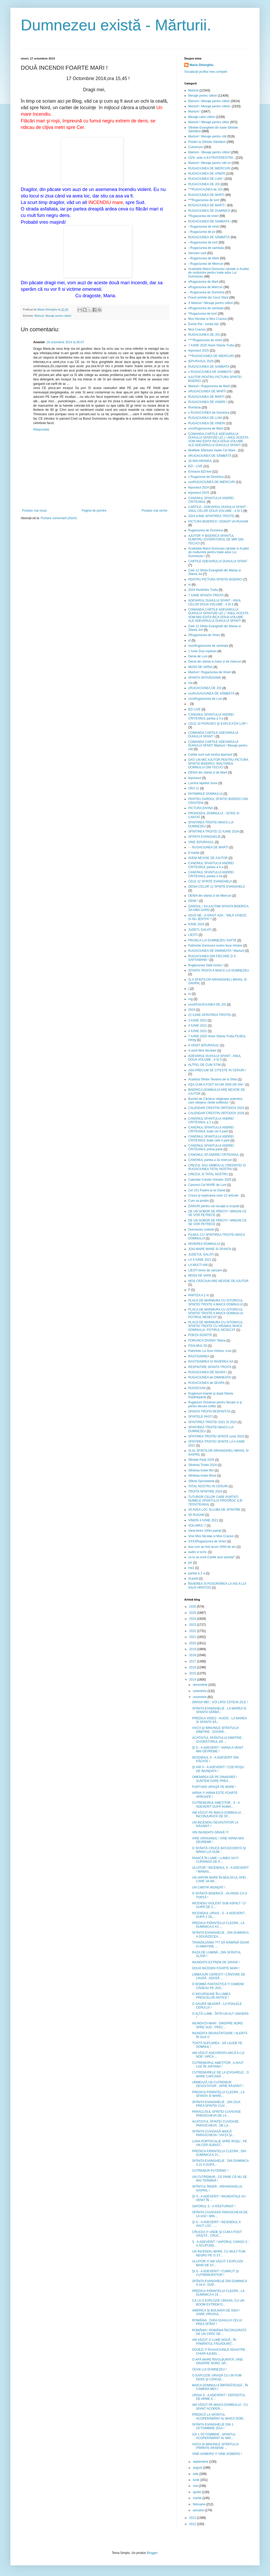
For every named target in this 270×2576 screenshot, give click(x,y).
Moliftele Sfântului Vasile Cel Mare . (212, 450)
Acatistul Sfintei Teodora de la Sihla (212, 1079)
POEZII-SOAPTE (200, 1335)
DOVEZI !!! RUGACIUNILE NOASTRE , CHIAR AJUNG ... (219, 2351)
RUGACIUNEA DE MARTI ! (207, 205)
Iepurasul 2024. (199, 492)
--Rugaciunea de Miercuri (205, 264)
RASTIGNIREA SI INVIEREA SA (210, 1361)
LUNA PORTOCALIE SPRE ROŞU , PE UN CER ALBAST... (219, 2143)
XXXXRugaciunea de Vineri (207, 1541)
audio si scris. (197, 1552)
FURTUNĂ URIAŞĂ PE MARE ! (214, 1787)
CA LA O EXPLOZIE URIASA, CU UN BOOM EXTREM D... (218, 2302)
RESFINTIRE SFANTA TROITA (209, 1367)
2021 (193, 1637)
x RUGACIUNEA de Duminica (209, 412)
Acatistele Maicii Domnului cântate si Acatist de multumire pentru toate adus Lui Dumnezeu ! (218, 552)
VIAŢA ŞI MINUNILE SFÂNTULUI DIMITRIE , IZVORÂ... (215, 1729)
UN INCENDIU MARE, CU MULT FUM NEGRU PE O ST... (218, 2253)
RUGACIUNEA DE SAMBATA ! (209, 221)
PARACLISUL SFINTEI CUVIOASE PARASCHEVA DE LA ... (216, 2113)
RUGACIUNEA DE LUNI (205, 418)
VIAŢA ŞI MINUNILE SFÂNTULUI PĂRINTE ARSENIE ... (215, 2446)
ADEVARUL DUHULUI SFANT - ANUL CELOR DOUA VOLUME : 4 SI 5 (214, 602)
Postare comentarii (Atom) (59, 518)
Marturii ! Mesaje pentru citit (207, 136)
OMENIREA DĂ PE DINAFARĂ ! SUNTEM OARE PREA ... (214, 1778)
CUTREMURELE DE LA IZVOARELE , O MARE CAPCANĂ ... (220, 2074)
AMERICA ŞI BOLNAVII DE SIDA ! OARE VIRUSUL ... (216, 2312)
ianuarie (199, 2510)
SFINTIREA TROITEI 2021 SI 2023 (212, 1422)
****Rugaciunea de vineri (205, 340)
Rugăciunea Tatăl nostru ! (206, 965)
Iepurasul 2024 (198, 487)
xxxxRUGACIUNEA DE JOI (207, 1004)
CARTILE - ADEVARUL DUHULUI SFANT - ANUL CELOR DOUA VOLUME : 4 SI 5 (218, 508)
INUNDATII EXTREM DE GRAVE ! (216, 1962)
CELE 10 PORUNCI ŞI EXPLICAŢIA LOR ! (217, 723)
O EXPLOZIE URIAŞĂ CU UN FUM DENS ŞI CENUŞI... (216, 2377)
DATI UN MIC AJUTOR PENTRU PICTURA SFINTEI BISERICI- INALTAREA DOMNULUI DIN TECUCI (218, 763)
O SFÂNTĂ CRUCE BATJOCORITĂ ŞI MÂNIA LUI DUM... (219, 1850)
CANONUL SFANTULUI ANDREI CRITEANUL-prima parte (211, 1147)
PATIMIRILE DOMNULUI (205, 794)
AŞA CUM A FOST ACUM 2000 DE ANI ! (216, 1084)
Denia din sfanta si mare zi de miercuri (214, 661)
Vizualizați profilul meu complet (205, 72)
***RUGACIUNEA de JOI (205, 189)
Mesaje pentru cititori (58, 315)
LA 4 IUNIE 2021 (199, 1259)
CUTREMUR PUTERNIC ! (210, 2170)
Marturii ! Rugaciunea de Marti (209, 386)
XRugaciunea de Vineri (204, 635)
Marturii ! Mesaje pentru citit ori (209, 163)
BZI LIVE (194, 709)
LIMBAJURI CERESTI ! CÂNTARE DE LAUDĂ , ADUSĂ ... (218, 1976)
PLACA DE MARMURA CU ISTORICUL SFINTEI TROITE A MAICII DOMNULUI (215, 1302)
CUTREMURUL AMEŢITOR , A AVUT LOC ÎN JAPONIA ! (218, 2064)
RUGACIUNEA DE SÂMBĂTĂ (209, 237)
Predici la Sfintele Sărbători (207, 142)
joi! (190, 1562)
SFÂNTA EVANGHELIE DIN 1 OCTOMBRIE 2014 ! (212, 2426)
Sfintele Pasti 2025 (201, 1460)
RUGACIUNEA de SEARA (206, 1383)
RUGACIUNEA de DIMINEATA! (209, 1377)
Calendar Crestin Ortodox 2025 (209, 1179)
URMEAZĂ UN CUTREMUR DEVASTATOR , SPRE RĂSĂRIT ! (218, 2084)
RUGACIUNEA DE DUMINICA (209, 211)
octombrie (200, 1697)
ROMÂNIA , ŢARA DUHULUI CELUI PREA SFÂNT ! (217, 2322)
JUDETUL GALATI (201, 1254)
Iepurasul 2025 (198, 350)
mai (196, 2486)
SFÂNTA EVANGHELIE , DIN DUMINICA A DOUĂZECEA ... (220, 1934)
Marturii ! (194, 111)
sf (189, 640)
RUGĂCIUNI (197, 1388)
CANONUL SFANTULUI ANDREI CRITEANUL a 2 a (211, 1120)
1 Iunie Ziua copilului (202, 651)
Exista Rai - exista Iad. (203, 324)
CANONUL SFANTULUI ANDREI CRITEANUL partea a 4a (211, 874)
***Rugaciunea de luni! (203, 200)
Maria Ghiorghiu (201, 65)
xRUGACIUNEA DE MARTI (207, 391)
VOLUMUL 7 (197, 1525)
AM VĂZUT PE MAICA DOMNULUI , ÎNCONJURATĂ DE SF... (217, 1814)
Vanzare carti (197, 253)
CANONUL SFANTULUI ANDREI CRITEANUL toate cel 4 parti (211, 1129)
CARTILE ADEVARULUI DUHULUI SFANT (217, 561)
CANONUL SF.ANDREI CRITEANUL (213, 1155)
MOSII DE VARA (199, 1275)
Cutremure (195, 147)
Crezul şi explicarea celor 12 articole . (214, 1195)
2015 (193, 1673)
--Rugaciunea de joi (201, 232)
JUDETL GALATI (200, 930)
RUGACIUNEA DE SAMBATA (208, 366)
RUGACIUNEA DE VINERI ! (207, 402)
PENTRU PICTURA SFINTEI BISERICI (215, 579)
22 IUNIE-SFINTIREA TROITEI (209, 1015)
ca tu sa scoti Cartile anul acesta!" (211, 1557)
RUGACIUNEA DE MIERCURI (209, 168)
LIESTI (193, 935)
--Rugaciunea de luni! (203, 242)
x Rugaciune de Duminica (206, 477)
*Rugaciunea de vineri (203, 216)
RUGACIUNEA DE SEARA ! (207, 1372)
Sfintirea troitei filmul (202, 1475)
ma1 (191, 1568)
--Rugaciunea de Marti (203, 258)
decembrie (200, 1685)
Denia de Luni (197, 656)
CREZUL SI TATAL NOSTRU (208, 1174)
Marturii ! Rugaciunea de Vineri (209, 672)
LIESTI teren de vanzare (205, 1270)
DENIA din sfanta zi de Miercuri (209, 895)
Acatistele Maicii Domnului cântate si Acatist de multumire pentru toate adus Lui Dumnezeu (218, 272)
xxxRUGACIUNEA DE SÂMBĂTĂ (211, 693)
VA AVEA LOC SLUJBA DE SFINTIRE (214, 1509)
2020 (193, 1643)
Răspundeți (41, 429)
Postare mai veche (154, 510)
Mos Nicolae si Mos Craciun (207, 319)
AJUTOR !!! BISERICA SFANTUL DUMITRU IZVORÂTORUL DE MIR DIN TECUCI (216, 539)
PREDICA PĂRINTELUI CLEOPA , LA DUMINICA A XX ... (218, 1924)
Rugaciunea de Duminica (205, 530)
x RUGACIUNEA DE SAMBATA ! (210, 372)
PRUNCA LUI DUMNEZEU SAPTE (212, 940)
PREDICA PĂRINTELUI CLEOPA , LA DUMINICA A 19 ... (218, 2292)
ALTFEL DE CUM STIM (204, 1065)
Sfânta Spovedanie (201, 1481)
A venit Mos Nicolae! (202, 1050)
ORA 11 (193, 788)
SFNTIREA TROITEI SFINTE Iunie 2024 (216, 1436)
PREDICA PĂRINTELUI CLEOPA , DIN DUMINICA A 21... (219, 2153)
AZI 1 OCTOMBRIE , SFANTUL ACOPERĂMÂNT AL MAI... (214, 2436)
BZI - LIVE (195, 466)
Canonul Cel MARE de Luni (207, 1185)
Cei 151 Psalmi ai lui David (206, 1190)
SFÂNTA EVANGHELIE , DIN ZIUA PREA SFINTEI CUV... (216, 2104)
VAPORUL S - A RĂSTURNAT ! (213, 2206)
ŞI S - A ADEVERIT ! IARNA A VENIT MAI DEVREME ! (217, 1749)
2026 (193, 1606)
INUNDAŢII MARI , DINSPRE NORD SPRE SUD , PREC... (217, 2025)
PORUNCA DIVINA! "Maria (207, 1340)
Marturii (39, 315)
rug (190, 999)
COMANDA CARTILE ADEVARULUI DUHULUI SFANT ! (213, 734)
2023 (193, 1625)
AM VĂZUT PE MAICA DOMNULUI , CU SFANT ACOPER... (220, 2406)
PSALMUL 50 (197, 1346)
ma (190, 683)
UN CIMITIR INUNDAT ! (208, 1887)
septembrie (201, 2461)
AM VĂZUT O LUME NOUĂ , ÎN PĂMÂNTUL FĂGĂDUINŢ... (214, 2341)
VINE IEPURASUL (201, 842)
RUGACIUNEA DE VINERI (206, 173)
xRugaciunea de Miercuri (205, 287)
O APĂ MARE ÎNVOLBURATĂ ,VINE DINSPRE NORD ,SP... (217, 2361)
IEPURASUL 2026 (201, 361)
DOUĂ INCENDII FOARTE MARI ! (215, 1968)
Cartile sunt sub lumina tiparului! (210, 754)
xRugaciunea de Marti (203, 281)
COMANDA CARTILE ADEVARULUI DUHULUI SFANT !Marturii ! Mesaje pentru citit (217, 745)
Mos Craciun (197, 329)
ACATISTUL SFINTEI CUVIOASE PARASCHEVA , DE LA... (215, 2123)
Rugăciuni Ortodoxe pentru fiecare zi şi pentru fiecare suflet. (215, 1404)
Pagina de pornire (94, 510)
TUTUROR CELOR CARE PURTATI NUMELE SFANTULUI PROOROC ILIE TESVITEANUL (215, 1500)
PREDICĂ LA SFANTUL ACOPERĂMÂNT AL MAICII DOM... (219, 2416)
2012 (193, 2524)
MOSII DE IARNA (200, 667)
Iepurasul (194, 778)
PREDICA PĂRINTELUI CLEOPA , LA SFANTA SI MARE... (218, 2094)
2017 (193, 1661)
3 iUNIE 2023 (197, 1020)
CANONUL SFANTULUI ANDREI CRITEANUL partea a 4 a (211, 865)
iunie (196, 2480)
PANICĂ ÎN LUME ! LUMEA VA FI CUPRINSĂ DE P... (215, 1860)
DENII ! (193, 901)
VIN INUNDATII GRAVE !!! (210, 1832)
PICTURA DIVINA (200, 808)
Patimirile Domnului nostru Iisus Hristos (215, 945)
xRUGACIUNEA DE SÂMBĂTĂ (209, 456)
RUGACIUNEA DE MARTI (206, 195)
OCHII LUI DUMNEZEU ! (209, 2369)
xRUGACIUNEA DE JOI (204, 688)
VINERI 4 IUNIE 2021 (203, 1520)
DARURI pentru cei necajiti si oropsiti (213, 1206)
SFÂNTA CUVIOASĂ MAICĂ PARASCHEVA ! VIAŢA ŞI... (213, 2133)
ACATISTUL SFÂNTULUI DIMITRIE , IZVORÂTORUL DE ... (217, 1739)
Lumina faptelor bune (203, 783)
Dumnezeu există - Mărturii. (116, 25)
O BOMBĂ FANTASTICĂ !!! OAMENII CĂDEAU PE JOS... (218, 1986)
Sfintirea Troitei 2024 (202, 1465)
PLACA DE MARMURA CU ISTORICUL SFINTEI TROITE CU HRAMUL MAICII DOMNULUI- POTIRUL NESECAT (215, 1326)
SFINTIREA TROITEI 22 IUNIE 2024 (213, 831)
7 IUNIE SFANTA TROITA (206, 595)
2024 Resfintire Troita (203, 590)
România (194, 407)
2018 (193, 1655)
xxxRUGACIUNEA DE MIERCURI (211, 482)
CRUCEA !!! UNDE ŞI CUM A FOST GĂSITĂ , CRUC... (217, 2233)
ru (189, 994)
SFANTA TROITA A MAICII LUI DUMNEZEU (218, 970)
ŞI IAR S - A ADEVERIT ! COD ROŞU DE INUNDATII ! (218, 1769)
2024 (191, 1010)
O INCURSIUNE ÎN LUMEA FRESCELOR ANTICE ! (211, 1995)
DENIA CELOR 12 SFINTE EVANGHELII (216, 886)
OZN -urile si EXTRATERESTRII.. (211, 158)
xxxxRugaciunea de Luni (205, 699)
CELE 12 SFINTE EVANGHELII (210, 881)
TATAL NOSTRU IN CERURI (208, 1486)
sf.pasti (193, 1578)
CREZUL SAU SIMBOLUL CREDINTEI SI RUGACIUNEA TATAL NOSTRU (217, 1167)
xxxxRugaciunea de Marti (205, 428)
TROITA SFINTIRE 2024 (205, 1491)
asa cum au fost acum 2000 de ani (212, 1547)
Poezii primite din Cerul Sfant (208, 297)
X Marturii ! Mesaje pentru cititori (210, 303)
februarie (199, 2504)
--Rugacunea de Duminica (206, 292)
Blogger (152, 2553)
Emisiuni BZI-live (199, 471)
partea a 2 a (196, 1573)
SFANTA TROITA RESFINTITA (209, 1411)
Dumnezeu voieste (201, 1229)
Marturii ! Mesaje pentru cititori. (209, 106)
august (198, 2467)
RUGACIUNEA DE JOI (204, 184)
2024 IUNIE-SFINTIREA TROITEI (211, 516)
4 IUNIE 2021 (197, 1025)
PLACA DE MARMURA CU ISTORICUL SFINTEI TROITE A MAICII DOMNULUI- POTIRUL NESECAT (216, 1313)
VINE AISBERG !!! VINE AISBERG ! (217, 2454)
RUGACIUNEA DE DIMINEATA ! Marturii (216, 951)
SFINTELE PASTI (200, 1416)
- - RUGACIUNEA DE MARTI (208, 847)
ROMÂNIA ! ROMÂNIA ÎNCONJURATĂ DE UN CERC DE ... (219, 2332)
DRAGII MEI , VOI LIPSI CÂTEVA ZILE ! (220, 1702)
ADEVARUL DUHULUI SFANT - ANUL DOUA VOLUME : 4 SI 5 (214, 1057)
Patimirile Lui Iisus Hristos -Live (210, 1351)
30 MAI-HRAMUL (200, 461)
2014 (193, 1679)
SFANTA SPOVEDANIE (204, 677)
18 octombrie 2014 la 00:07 (65, 342)
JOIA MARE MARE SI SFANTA (209, 1249)
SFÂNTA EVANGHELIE (204, 836)
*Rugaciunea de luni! (202, 313)
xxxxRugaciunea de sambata (208, 646)
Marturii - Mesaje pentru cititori (209, 152)
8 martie (193, 853)
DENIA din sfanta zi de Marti (207, 772)
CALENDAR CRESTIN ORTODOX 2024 (216, 1108)
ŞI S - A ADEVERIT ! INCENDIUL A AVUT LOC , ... (216, 2224)
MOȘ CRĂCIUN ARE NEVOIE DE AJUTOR (218, 1281)
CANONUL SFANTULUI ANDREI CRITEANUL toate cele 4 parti (211, 1138)
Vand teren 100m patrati (204, 1531)
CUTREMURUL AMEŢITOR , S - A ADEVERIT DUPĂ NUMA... (216, 1804)
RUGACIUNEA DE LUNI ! (206, 179)
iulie (196, 2474)
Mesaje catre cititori (201, 117)
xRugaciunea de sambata (206, 308)
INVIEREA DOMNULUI (204, 1244)
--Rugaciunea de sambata (206, 248)
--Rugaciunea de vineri (204, 226)
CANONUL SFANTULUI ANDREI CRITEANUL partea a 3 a (211, 716)
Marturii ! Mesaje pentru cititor (208, 122)
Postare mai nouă (34, 510)
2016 (193, 1667)
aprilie (197, 2492)
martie (198, 2498)
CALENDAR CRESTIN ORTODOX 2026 (216, 1113)
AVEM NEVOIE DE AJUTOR (208, 858)
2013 (193, 2518)
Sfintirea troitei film (201, 1470)
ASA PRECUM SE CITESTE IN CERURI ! (217, 1070)
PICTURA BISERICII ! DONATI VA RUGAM (218, 521)
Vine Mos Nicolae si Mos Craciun (211, 1536)
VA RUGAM (196, 1515)
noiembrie (200, 1691)
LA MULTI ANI (198, 1265)
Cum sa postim (198, 1201)
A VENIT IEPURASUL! (204, 1045)
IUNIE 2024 (196, 924)
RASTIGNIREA (198, 1356)
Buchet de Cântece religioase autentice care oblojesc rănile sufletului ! (215, 1100)
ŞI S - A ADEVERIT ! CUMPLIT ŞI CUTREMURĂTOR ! (215, 2273)
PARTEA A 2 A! (198, 1295)
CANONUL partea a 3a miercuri (210, 1160)
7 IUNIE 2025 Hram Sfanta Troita (211, 345)
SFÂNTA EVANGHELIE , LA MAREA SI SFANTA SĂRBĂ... (219, 1710)
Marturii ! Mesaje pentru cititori (209, 101)
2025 (193, 1613)
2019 (193, 1649)
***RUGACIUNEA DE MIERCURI (211, 356)
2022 (193, 1631)
